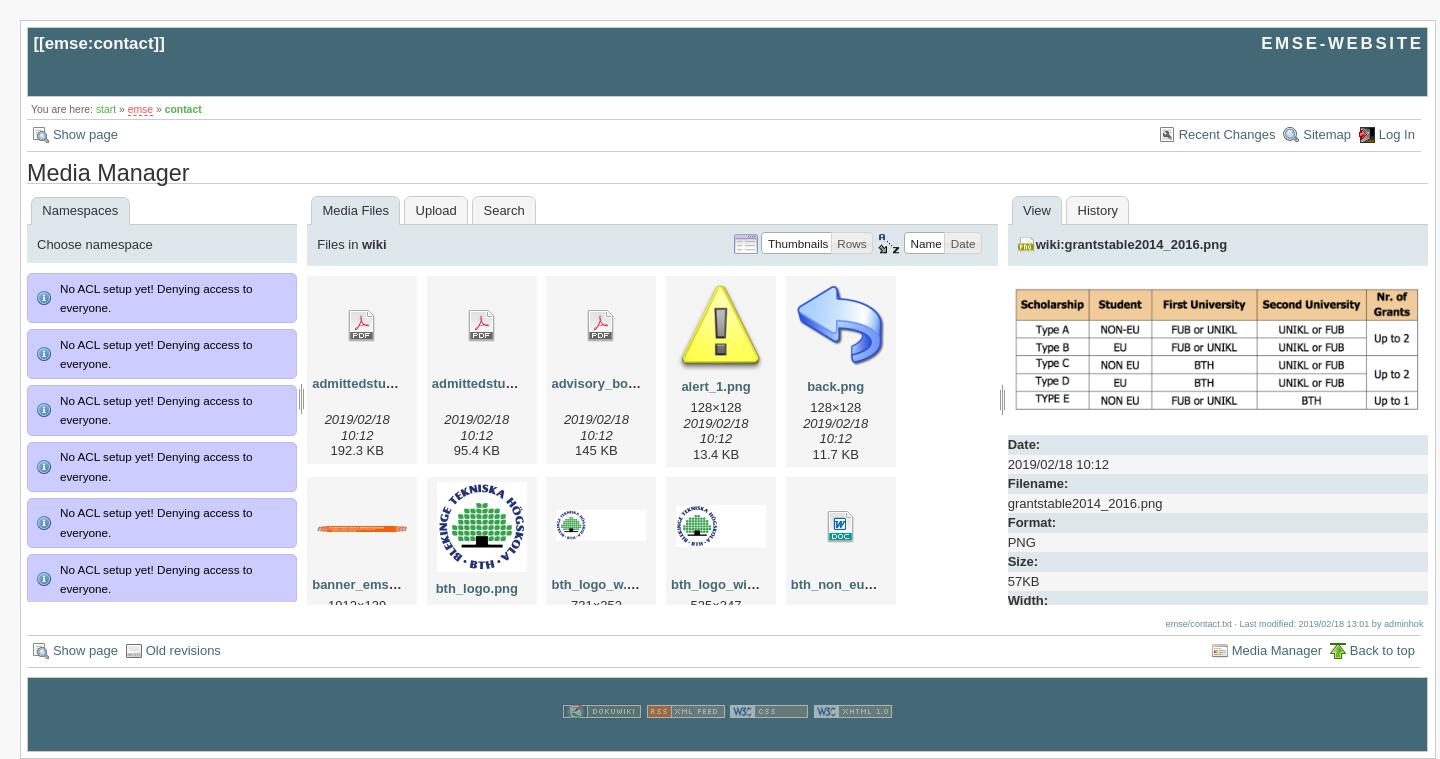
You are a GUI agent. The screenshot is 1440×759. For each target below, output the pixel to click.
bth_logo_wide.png (730, 584)
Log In (1397, 134)
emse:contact (99, 43)
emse (140, 109)
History (1098, 210)
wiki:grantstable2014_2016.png (1131, 244)
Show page (85, 134)
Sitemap (1327, 134)
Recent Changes (1227, 134)
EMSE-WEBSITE (1342, 43)
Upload (436, 210)
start (106, 109)
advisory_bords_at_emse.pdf (641, 383)
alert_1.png (715, 386)
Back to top (1382, 650)
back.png (835, 386)
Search (503, 210)
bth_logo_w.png (600, 584)
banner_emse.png (367, 584)
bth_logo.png (477, 588)
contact (183, 109)
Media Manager (1277, 650)
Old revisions (183, 650)
